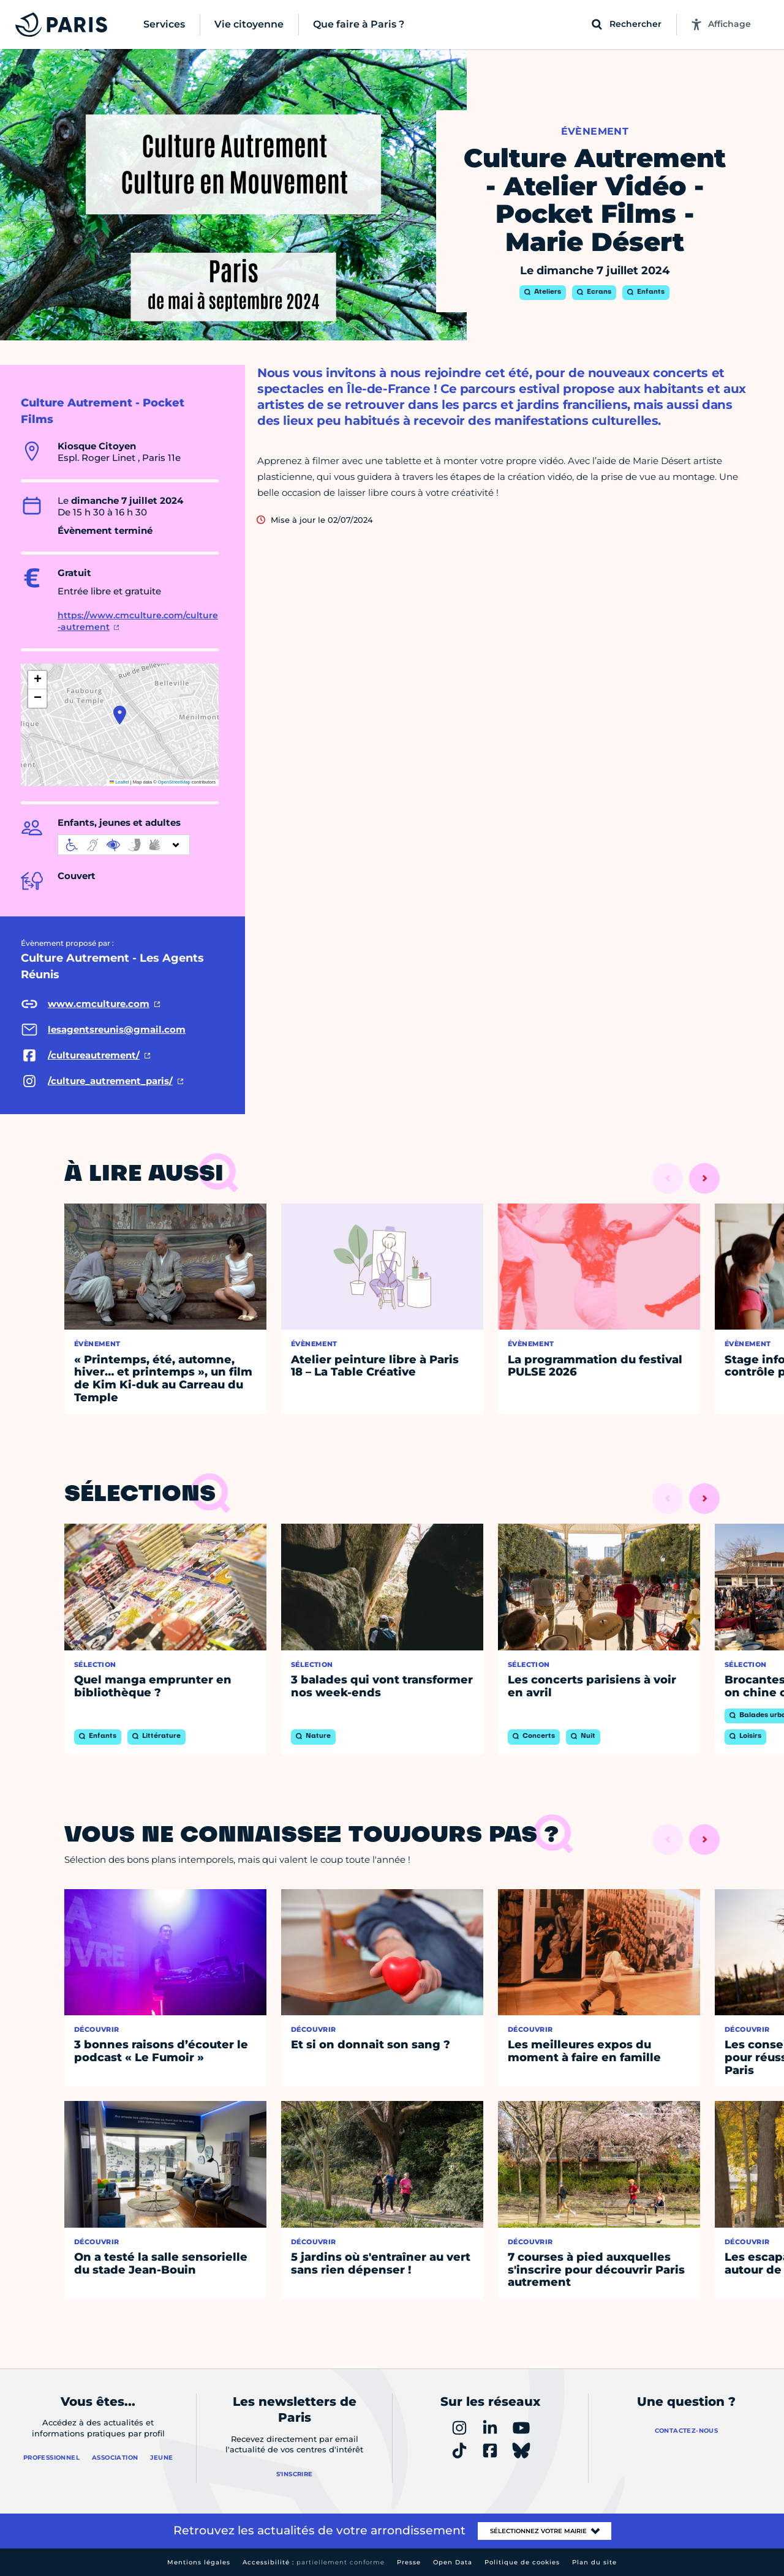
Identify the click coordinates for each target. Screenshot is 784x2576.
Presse (409, 2562)
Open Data (452, 2562)
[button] (119, 715)
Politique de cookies (522, 2562)
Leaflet (119, 782)
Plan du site (594, 2562)
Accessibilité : (314, 2562)
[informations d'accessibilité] (124, 844)
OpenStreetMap (174, 782)
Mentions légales (198, 2562)
